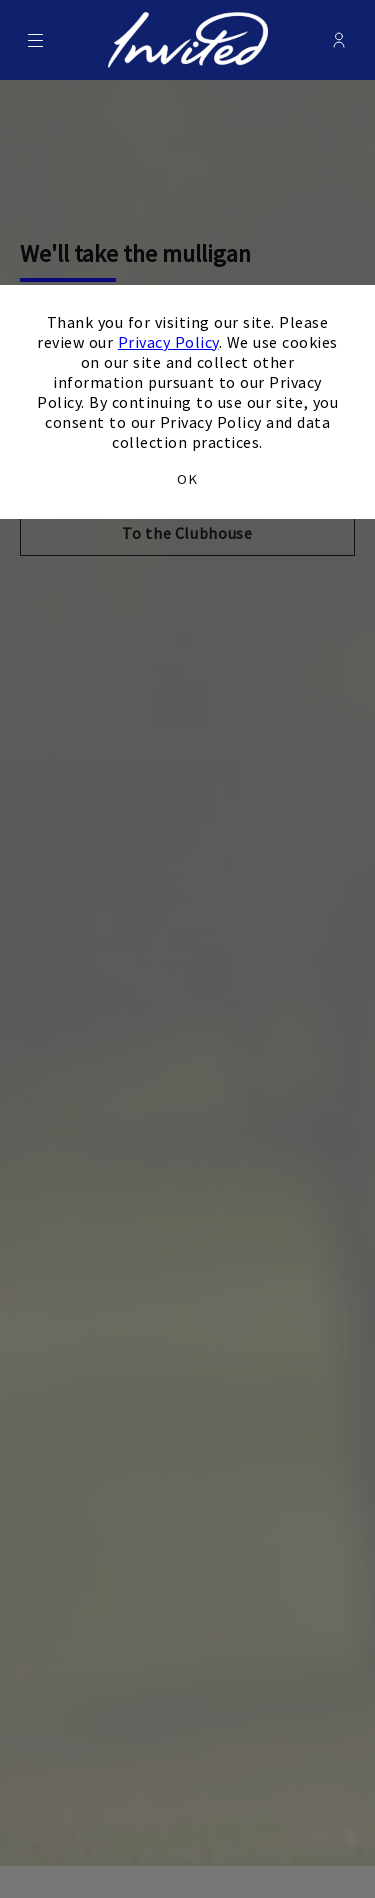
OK (187, 479)
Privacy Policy (168, 342)
